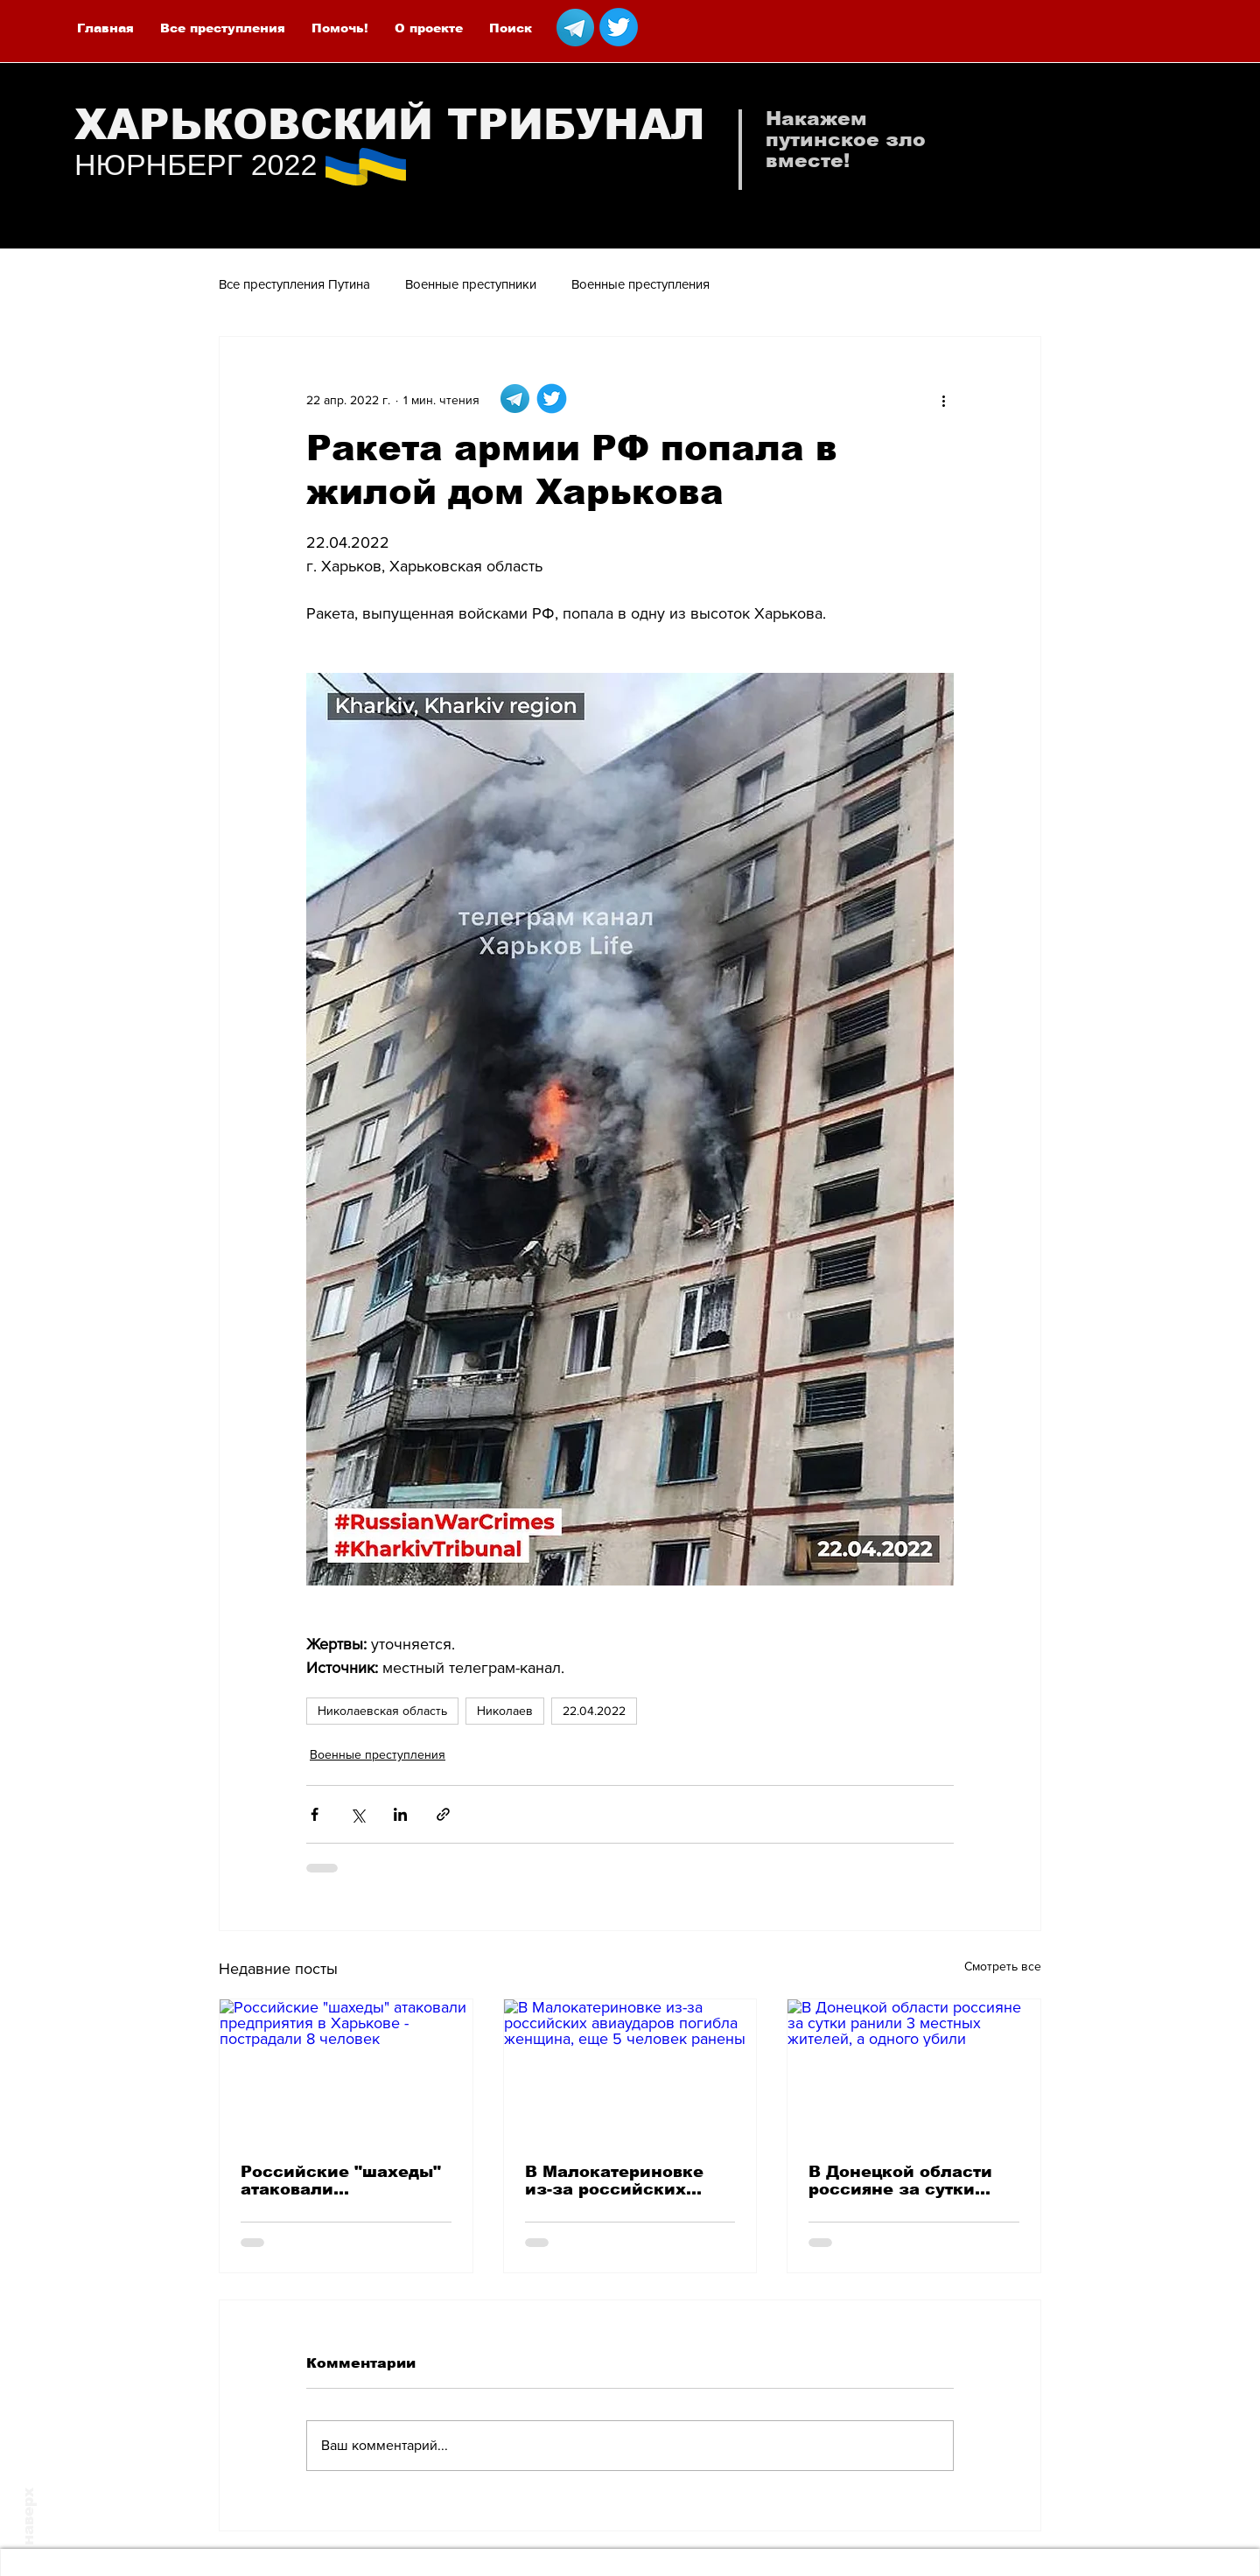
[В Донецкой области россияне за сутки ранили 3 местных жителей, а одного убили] (914, 2070)
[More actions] (943, 399)
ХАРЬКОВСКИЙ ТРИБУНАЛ (389, 125)
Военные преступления (640, 283)
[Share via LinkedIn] (400, 1814)
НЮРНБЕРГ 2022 (195, 164)
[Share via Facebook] (314, 1814)
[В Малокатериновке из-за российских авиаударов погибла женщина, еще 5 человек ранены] (630, 2070)
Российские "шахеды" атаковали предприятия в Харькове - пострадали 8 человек (342, 2180)
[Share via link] (443, 1814)
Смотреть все (1002, 1966)
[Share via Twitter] (357, 1814)
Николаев (505, 1711)
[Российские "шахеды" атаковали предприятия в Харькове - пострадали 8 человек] (346, 2070)
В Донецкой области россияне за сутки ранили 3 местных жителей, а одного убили (900, 2180)
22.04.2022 (594, 1711)
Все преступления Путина (294, 283)
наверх (28, 2516)
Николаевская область (382, 1711)
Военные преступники (470, 283)
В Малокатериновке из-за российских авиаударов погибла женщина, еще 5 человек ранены (615, 2180)
